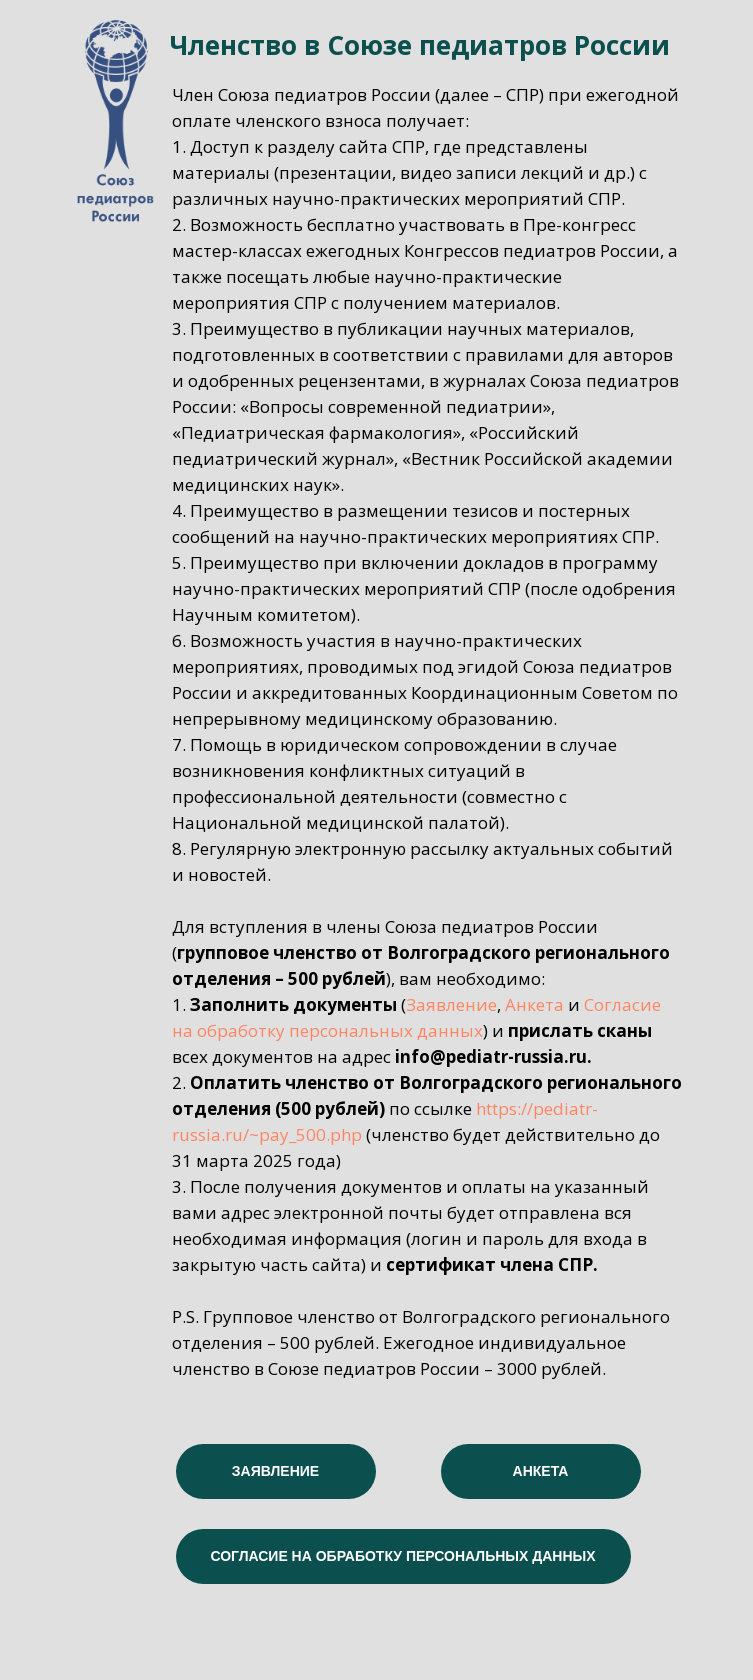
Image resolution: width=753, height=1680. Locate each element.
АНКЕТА (541, 1471)
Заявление (451, 1004)
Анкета (534, 1004)
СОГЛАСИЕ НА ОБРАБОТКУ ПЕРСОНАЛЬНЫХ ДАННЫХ (402, 1556)
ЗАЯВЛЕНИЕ (275, 1471)
